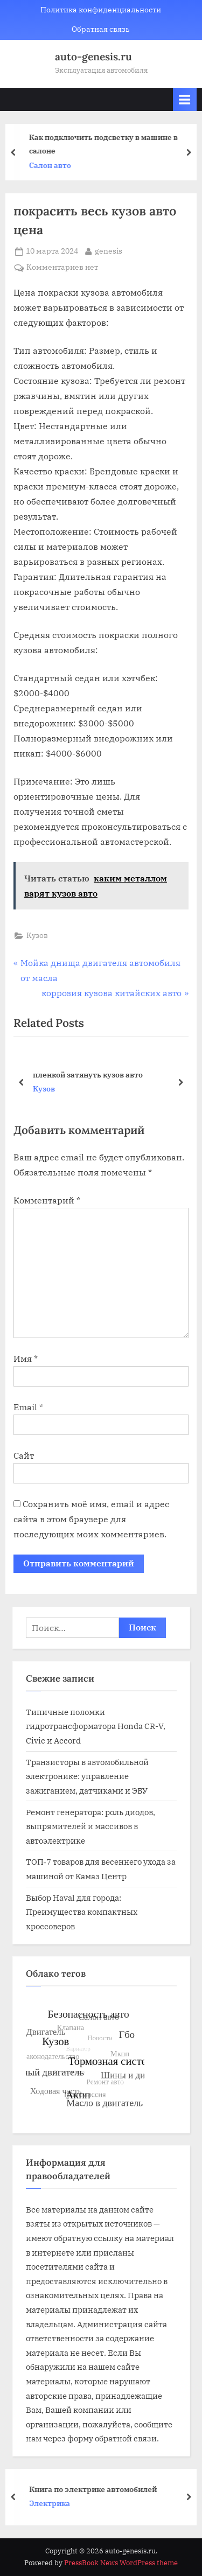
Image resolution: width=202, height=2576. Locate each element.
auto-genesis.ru (93, 56)
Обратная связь (101, 29)
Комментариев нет (62, 267)
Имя (25, 1358)
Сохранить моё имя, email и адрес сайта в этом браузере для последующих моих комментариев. (91, 1519)
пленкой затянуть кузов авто (88, 1074)
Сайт (23, 1455)
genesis (108, 250)
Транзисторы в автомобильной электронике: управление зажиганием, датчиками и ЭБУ (87, 1776)
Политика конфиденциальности (100, 10)
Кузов (37, 935)
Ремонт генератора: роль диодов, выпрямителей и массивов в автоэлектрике (90, 1826)
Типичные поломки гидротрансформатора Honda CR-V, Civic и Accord (95, 1726)
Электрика (55, 2503)
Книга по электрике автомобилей (99, 2488)
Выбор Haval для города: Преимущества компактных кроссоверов (81, 1911)
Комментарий (46, 1200)
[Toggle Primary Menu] (185, 99)
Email (28, 1407)
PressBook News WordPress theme (121, 2562)
